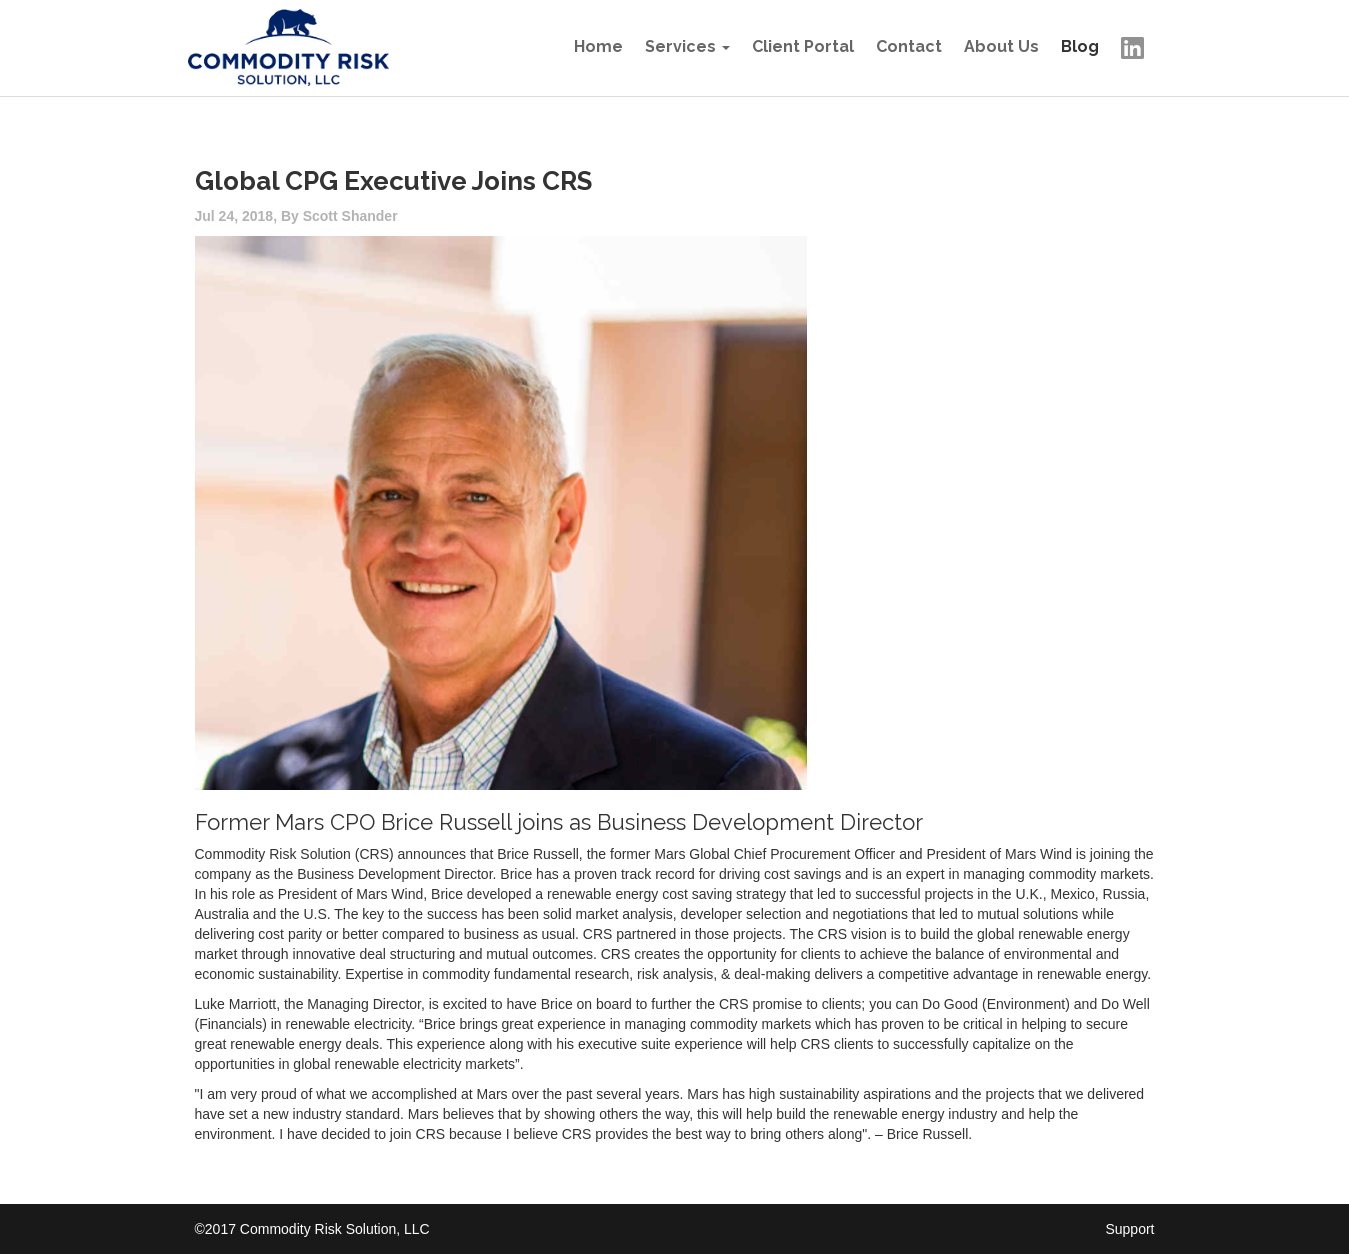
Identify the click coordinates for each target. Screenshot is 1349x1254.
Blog (1080, 46)
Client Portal (803, 46)
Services (680, 46)
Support (1129, 1229)
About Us (1001, 46)
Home (598, 46)
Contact (909, 46)
